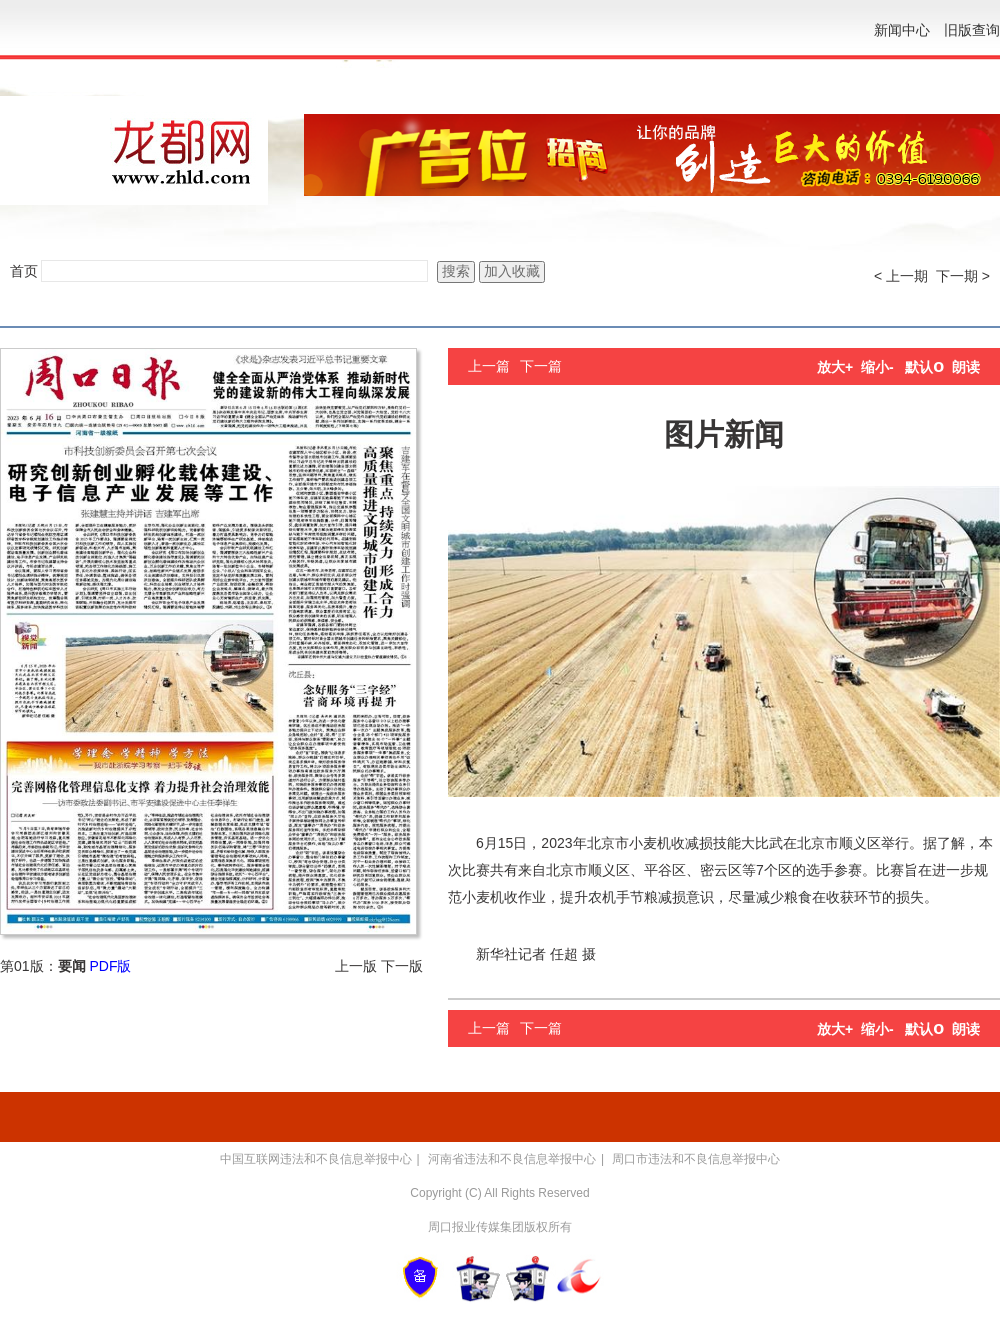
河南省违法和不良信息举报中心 (512, 1159)
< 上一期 (901, 276)
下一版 (402, 966)
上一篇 (489, 366)
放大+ (835, 367)
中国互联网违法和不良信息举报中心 (316, 1159)
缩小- (877, 367)
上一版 (356, 966)
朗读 (966, 367)
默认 (924, 367)
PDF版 (110, 966)
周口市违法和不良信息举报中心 (696, 1159)
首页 (24, 271)
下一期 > (963, 276)
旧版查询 (972, 30)
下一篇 (541, 366)
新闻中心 (902, 30)
